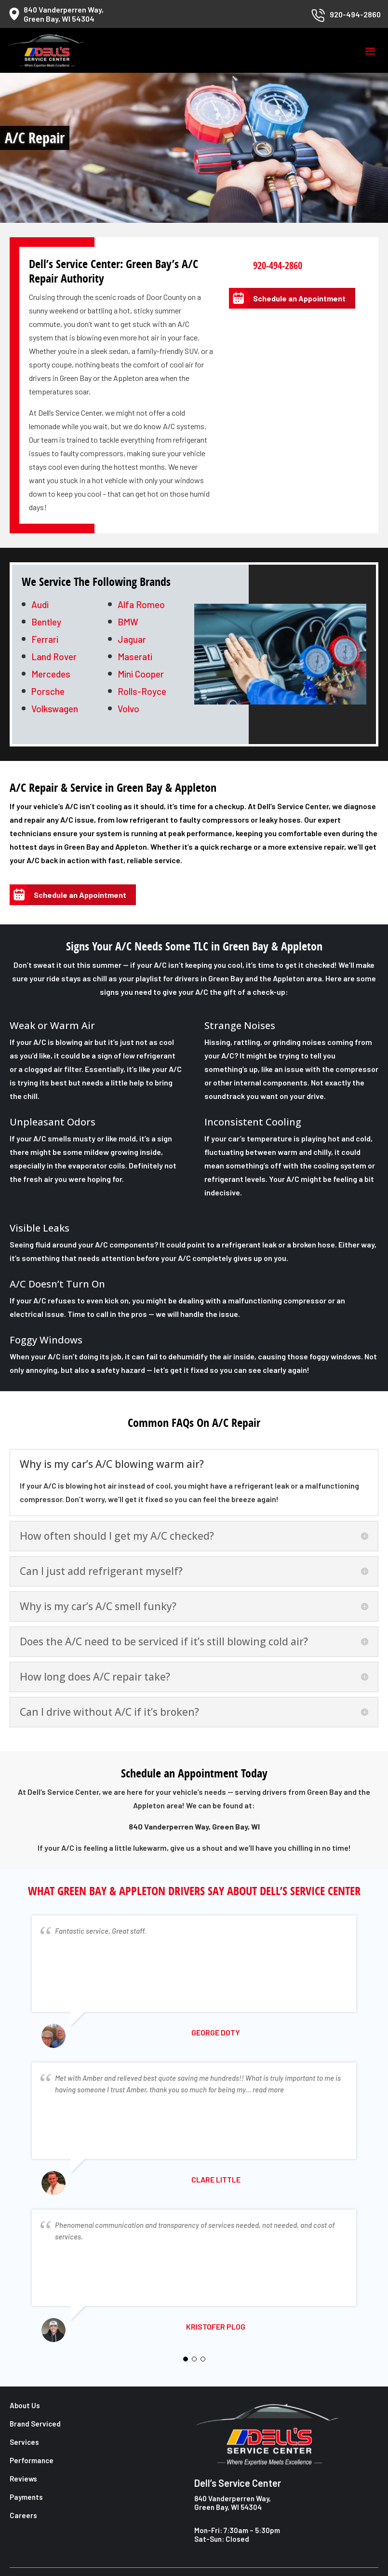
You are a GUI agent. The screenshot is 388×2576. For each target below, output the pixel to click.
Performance (32, 2460)
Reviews (23, 2478)
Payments (26, 2497)
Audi (40, 604)
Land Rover (54, 656)
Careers (23, 2515)
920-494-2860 (277, 265)
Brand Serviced (35, 2423)
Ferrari (44, 639)
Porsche (48, 691)
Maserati (135, 656)
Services (24, 2442)
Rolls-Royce (142, 691)
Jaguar (132, 639)
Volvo (128, 708)
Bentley (46, 621)
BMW (128, 621)
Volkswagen (54, 708)
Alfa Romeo (141, 604)
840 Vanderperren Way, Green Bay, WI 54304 (232, 2502)
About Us (25, 2405)
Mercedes (50, 673)
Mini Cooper (141, 673)
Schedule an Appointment (299, 298)
